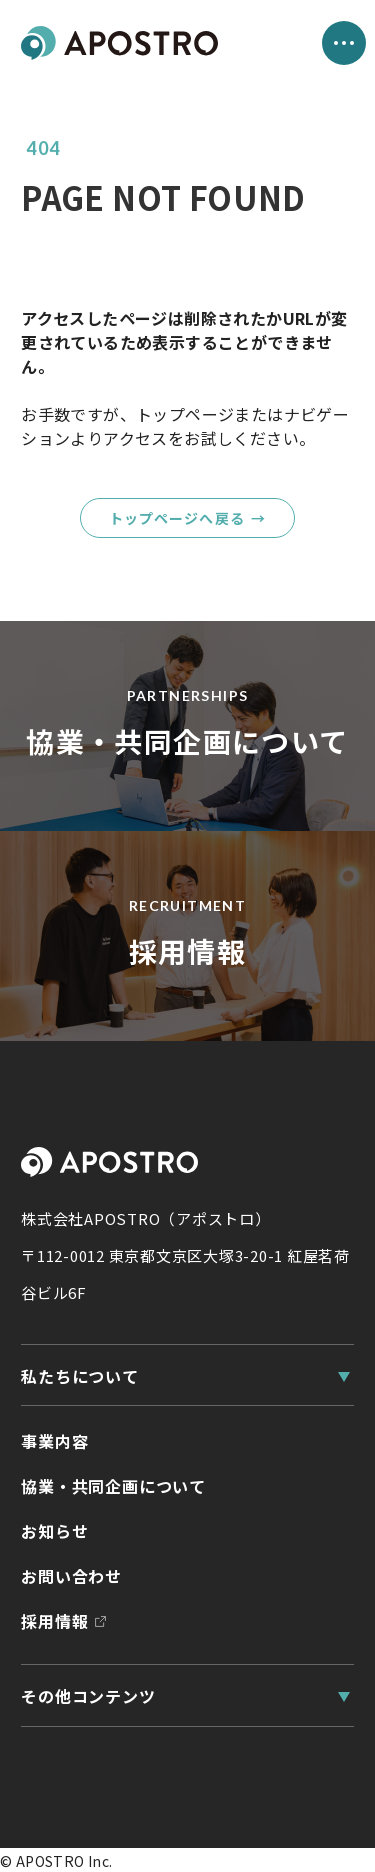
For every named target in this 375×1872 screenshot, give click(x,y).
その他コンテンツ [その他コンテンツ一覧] (88, 1696)
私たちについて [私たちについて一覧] (80, 1376)
